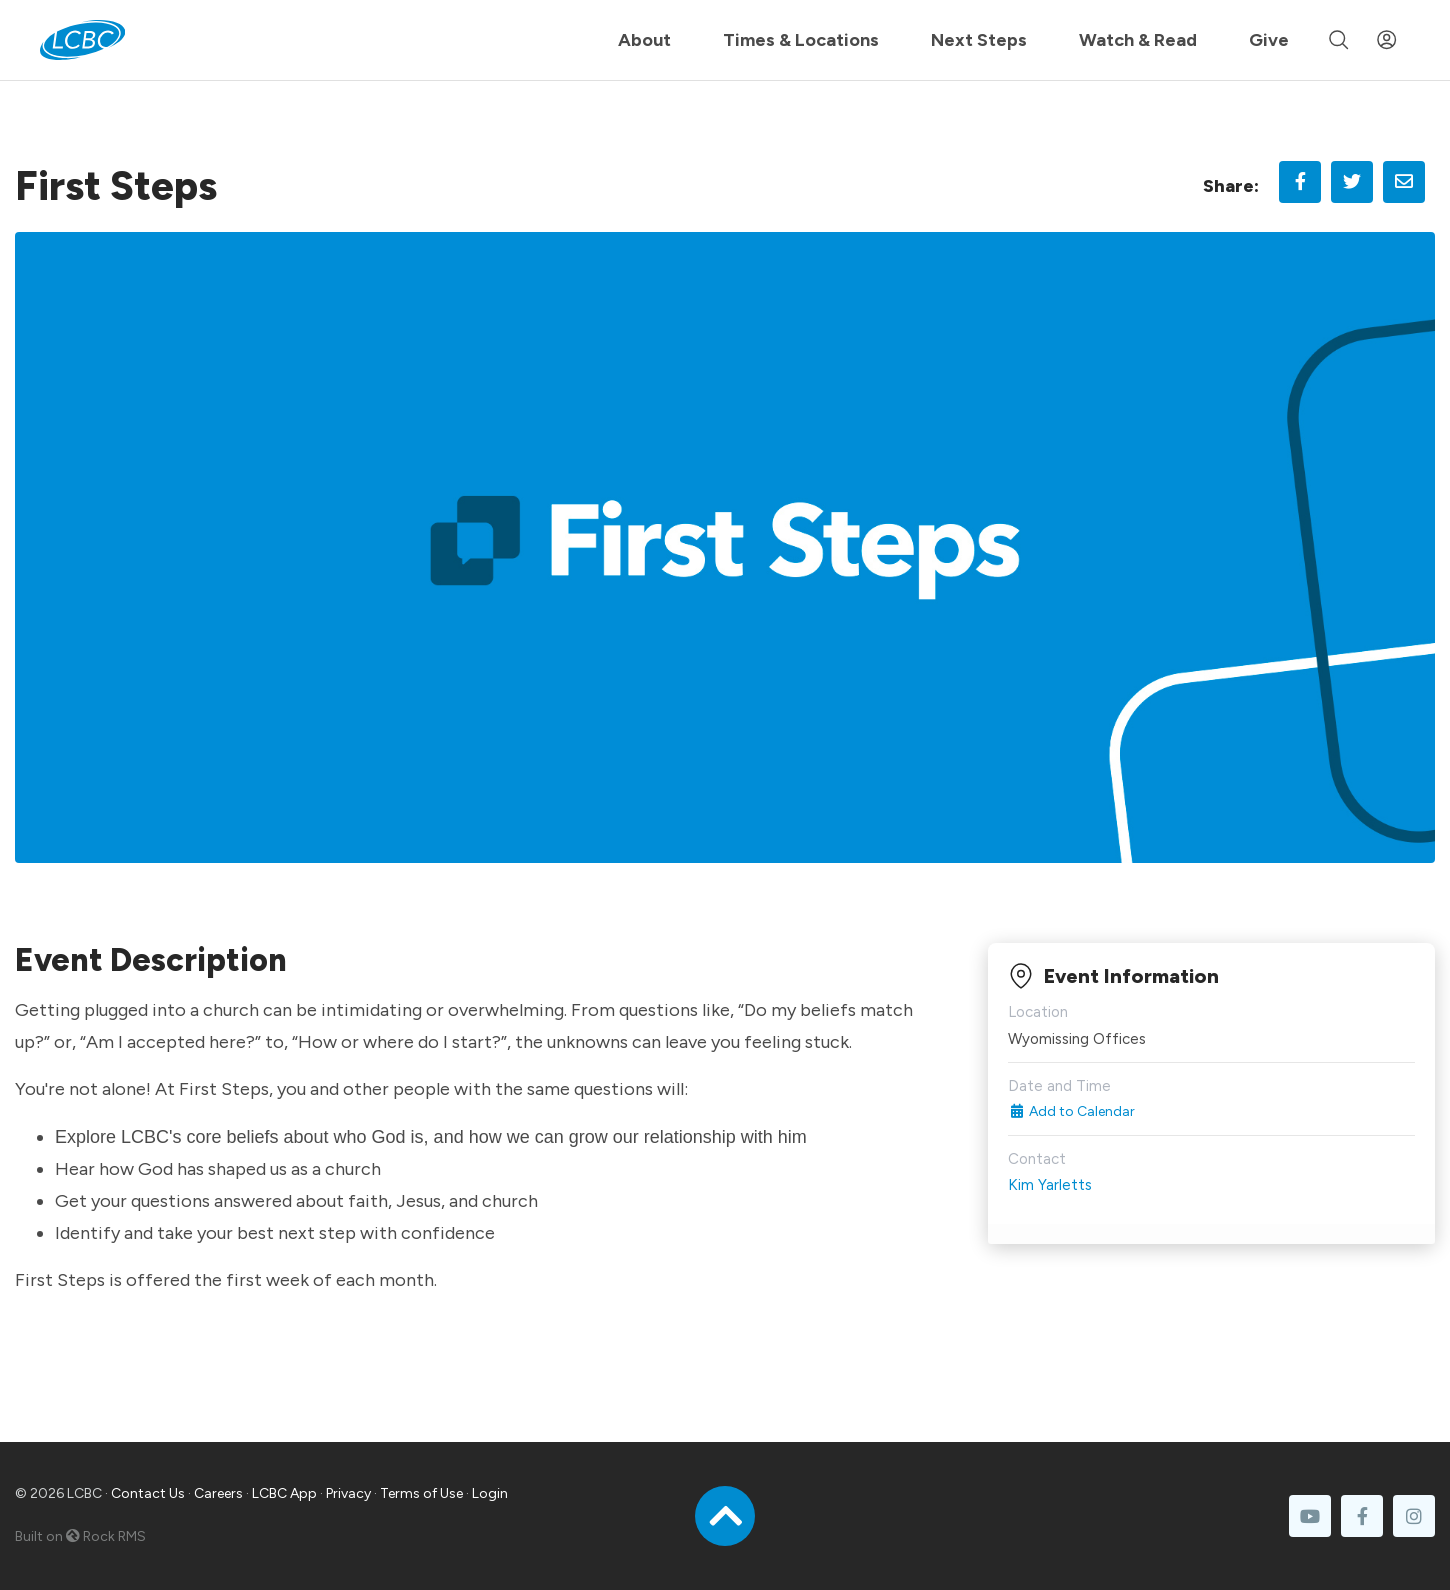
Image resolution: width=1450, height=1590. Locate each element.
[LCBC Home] (82, 40)
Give (1269, 40)
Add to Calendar (1071, 1111)
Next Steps (979, 40)
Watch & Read (1138, 40)
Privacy (348, 1493)
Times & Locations (801, 40)
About (644, 40)
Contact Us (148, 1493)
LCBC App (284, 1493)
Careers (218, 1493)
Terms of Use (421, 1493)
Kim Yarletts (1050, 1185)
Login (490, 1493)
